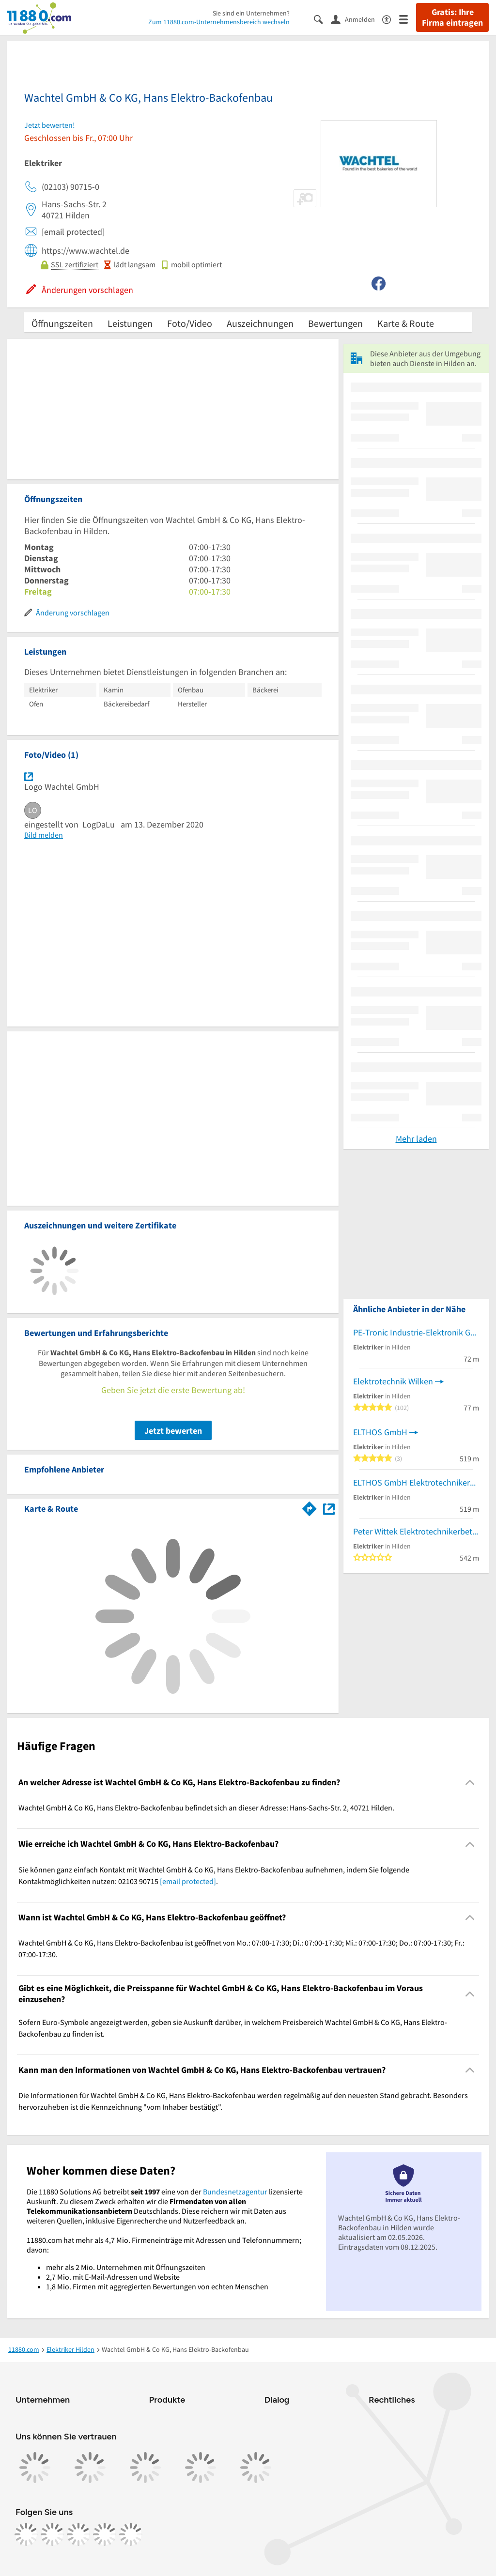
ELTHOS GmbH (380, 1432)
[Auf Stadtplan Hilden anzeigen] (329, 1508)
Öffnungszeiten (62, 323)
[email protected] (188, 1881)
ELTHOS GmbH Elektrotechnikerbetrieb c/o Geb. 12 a (416, 1482)
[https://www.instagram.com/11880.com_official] (52, 2534)
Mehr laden (416, 1138)
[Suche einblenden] (322, 18)
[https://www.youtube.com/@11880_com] (130, 2534)
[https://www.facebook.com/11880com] (26, 2534)
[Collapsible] (470, 1783)
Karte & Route (405, 323)
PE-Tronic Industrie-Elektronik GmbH (416, 1332)
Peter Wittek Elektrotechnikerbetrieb (416, 1531)
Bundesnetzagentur (235, 2191)
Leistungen (130, 323)
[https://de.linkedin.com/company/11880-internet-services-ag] (104, 2534)
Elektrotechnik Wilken (393, 1381)
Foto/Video (189, 323)
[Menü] (407, 18)
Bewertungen (335, 323)
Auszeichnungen (260, 323)
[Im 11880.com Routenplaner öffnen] (309, 1507)
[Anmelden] (356, 19)
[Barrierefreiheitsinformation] (390, 18)
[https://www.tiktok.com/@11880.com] (78, 2534)
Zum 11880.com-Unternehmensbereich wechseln (219, 21)
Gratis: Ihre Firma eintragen (452, 17)
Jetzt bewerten (173, 1430)
